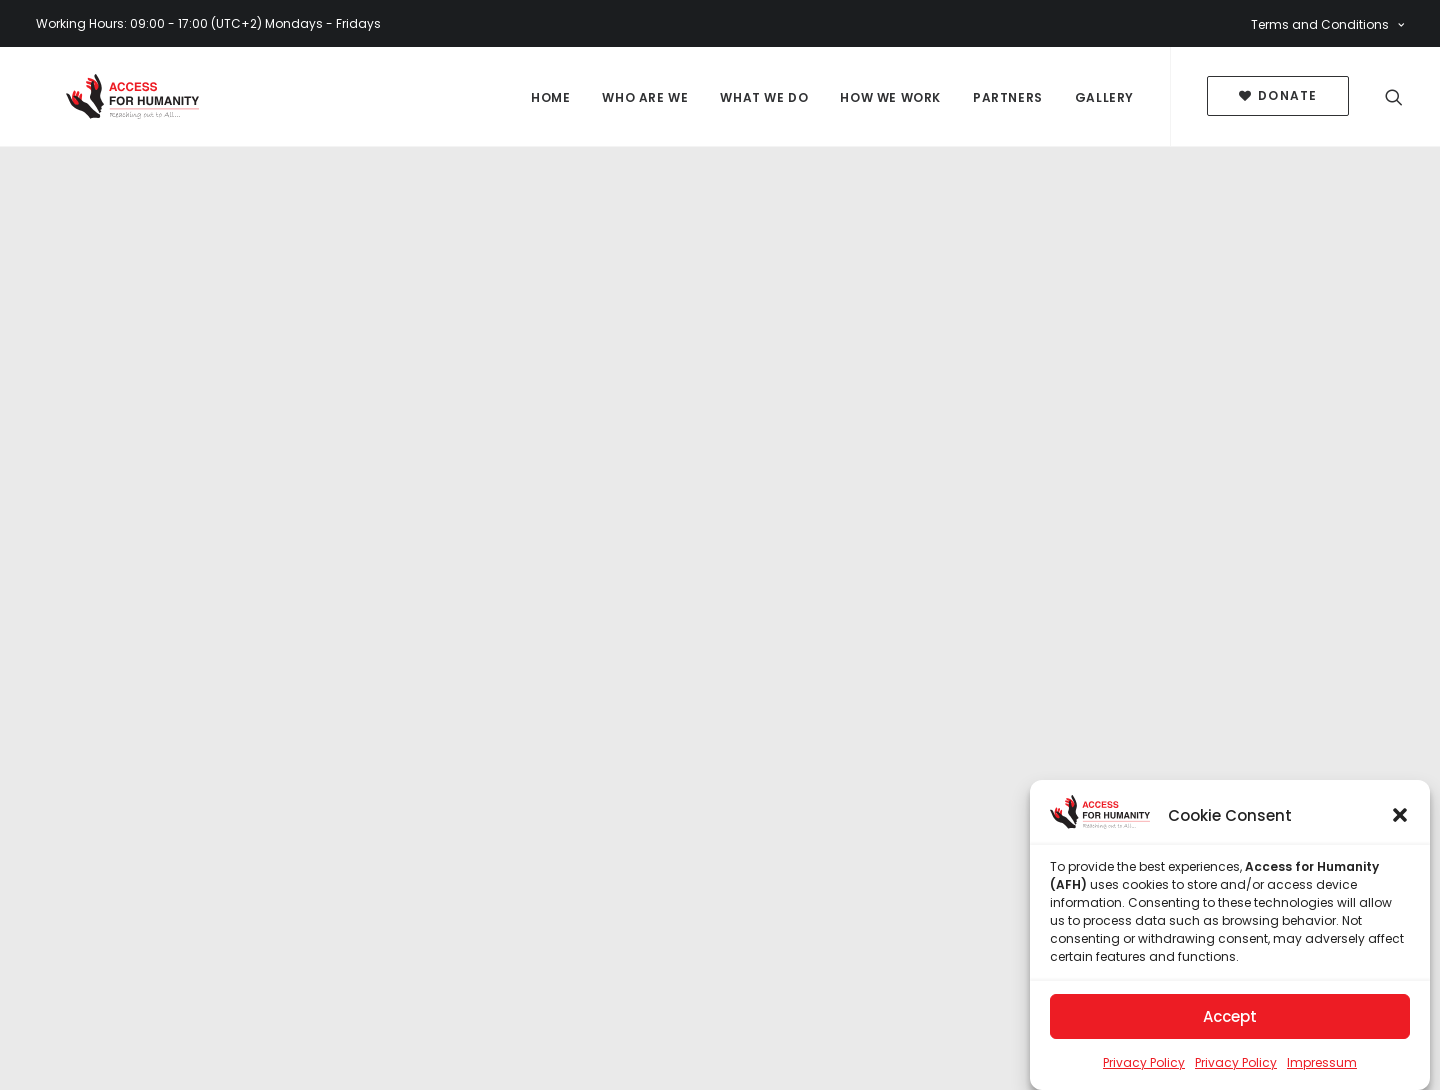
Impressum (1322, 1066)
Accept (1230, 1020)
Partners (1008, 97)
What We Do (764, 97)
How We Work (890, 97)
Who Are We (645, 97)
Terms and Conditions (1327, 24)
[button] (1400, 819)
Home (550, 97)
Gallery (1104, 97)
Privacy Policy (1144, 1066)
